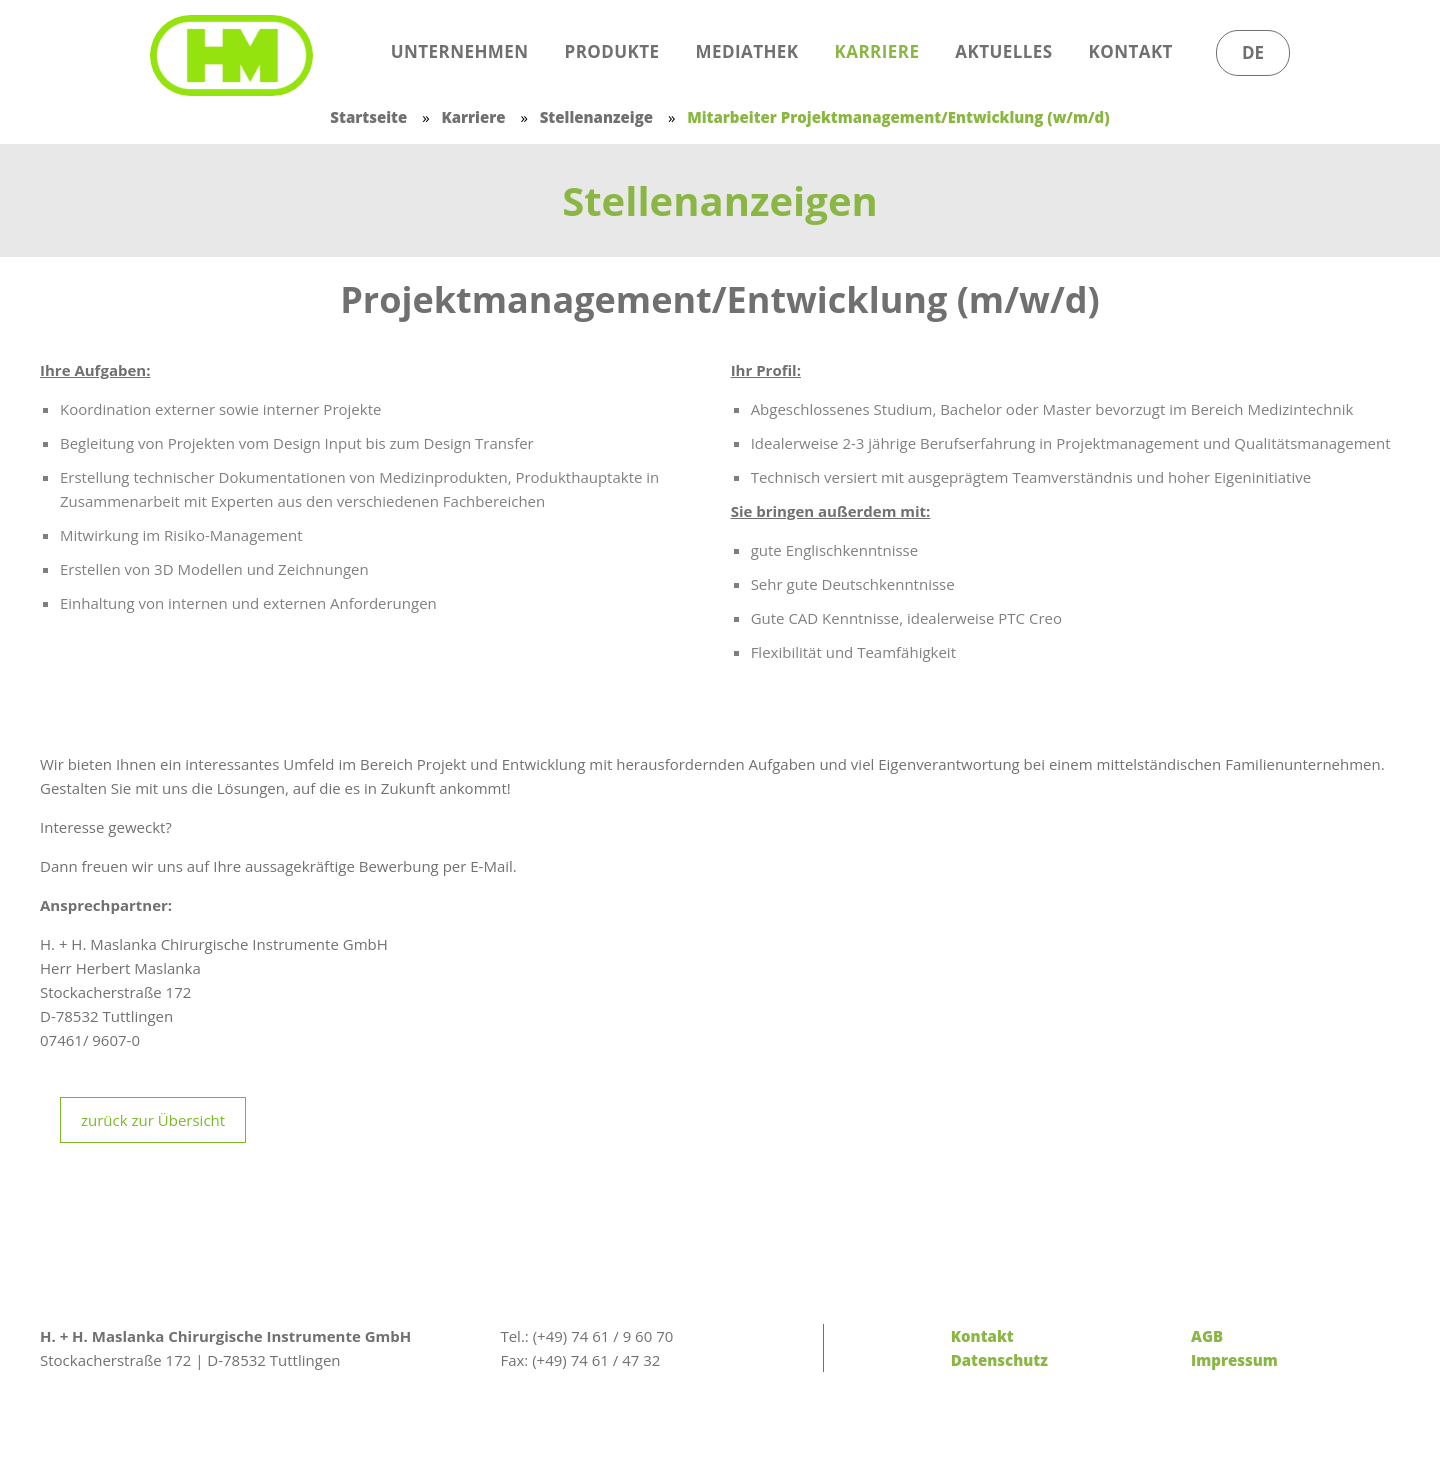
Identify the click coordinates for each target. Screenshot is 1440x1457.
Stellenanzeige (596, 117)
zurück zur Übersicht (153, 1120)
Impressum (1234, 1360)
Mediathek (747, 51)
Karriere (877, 51)
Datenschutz (999, 1360)
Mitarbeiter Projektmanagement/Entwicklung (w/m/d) (898, 117)
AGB (1207, 1336)
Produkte (612, 51)
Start (328, 51)
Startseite (368, 117)
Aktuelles (1003, 51)
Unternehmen (460, 51)
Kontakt (1131, 51)
